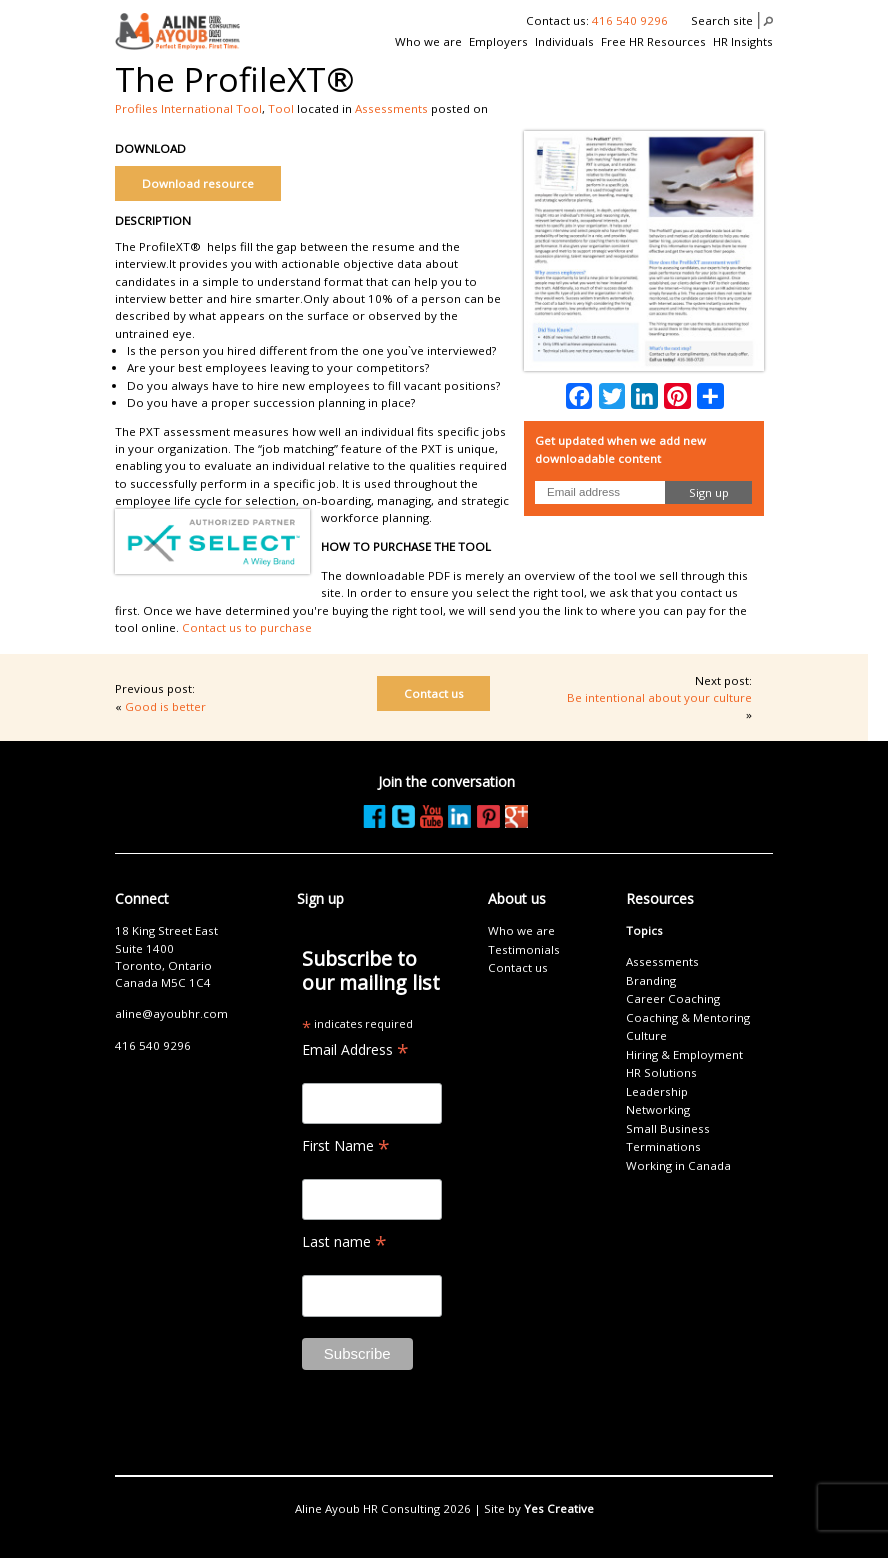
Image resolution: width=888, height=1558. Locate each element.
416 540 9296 (630, 20)
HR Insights (743, 41)
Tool (281, 108)
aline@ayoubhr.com (171, 1013)
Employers (498, 41)
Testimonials (524, 949)
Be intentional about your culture (659, 697)
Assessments (391, 108)
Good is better (165, 706)
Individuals (564, 41)
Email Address (355, 1049)
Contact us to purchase (247, 627)
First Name (346, 1145)
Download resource (198, 183)
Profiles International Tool (188, 108)
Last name (344, 1241)
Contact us (434, 693)
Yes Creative (559, 1508)
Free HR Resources (653, 41)
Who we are (428, 41)
